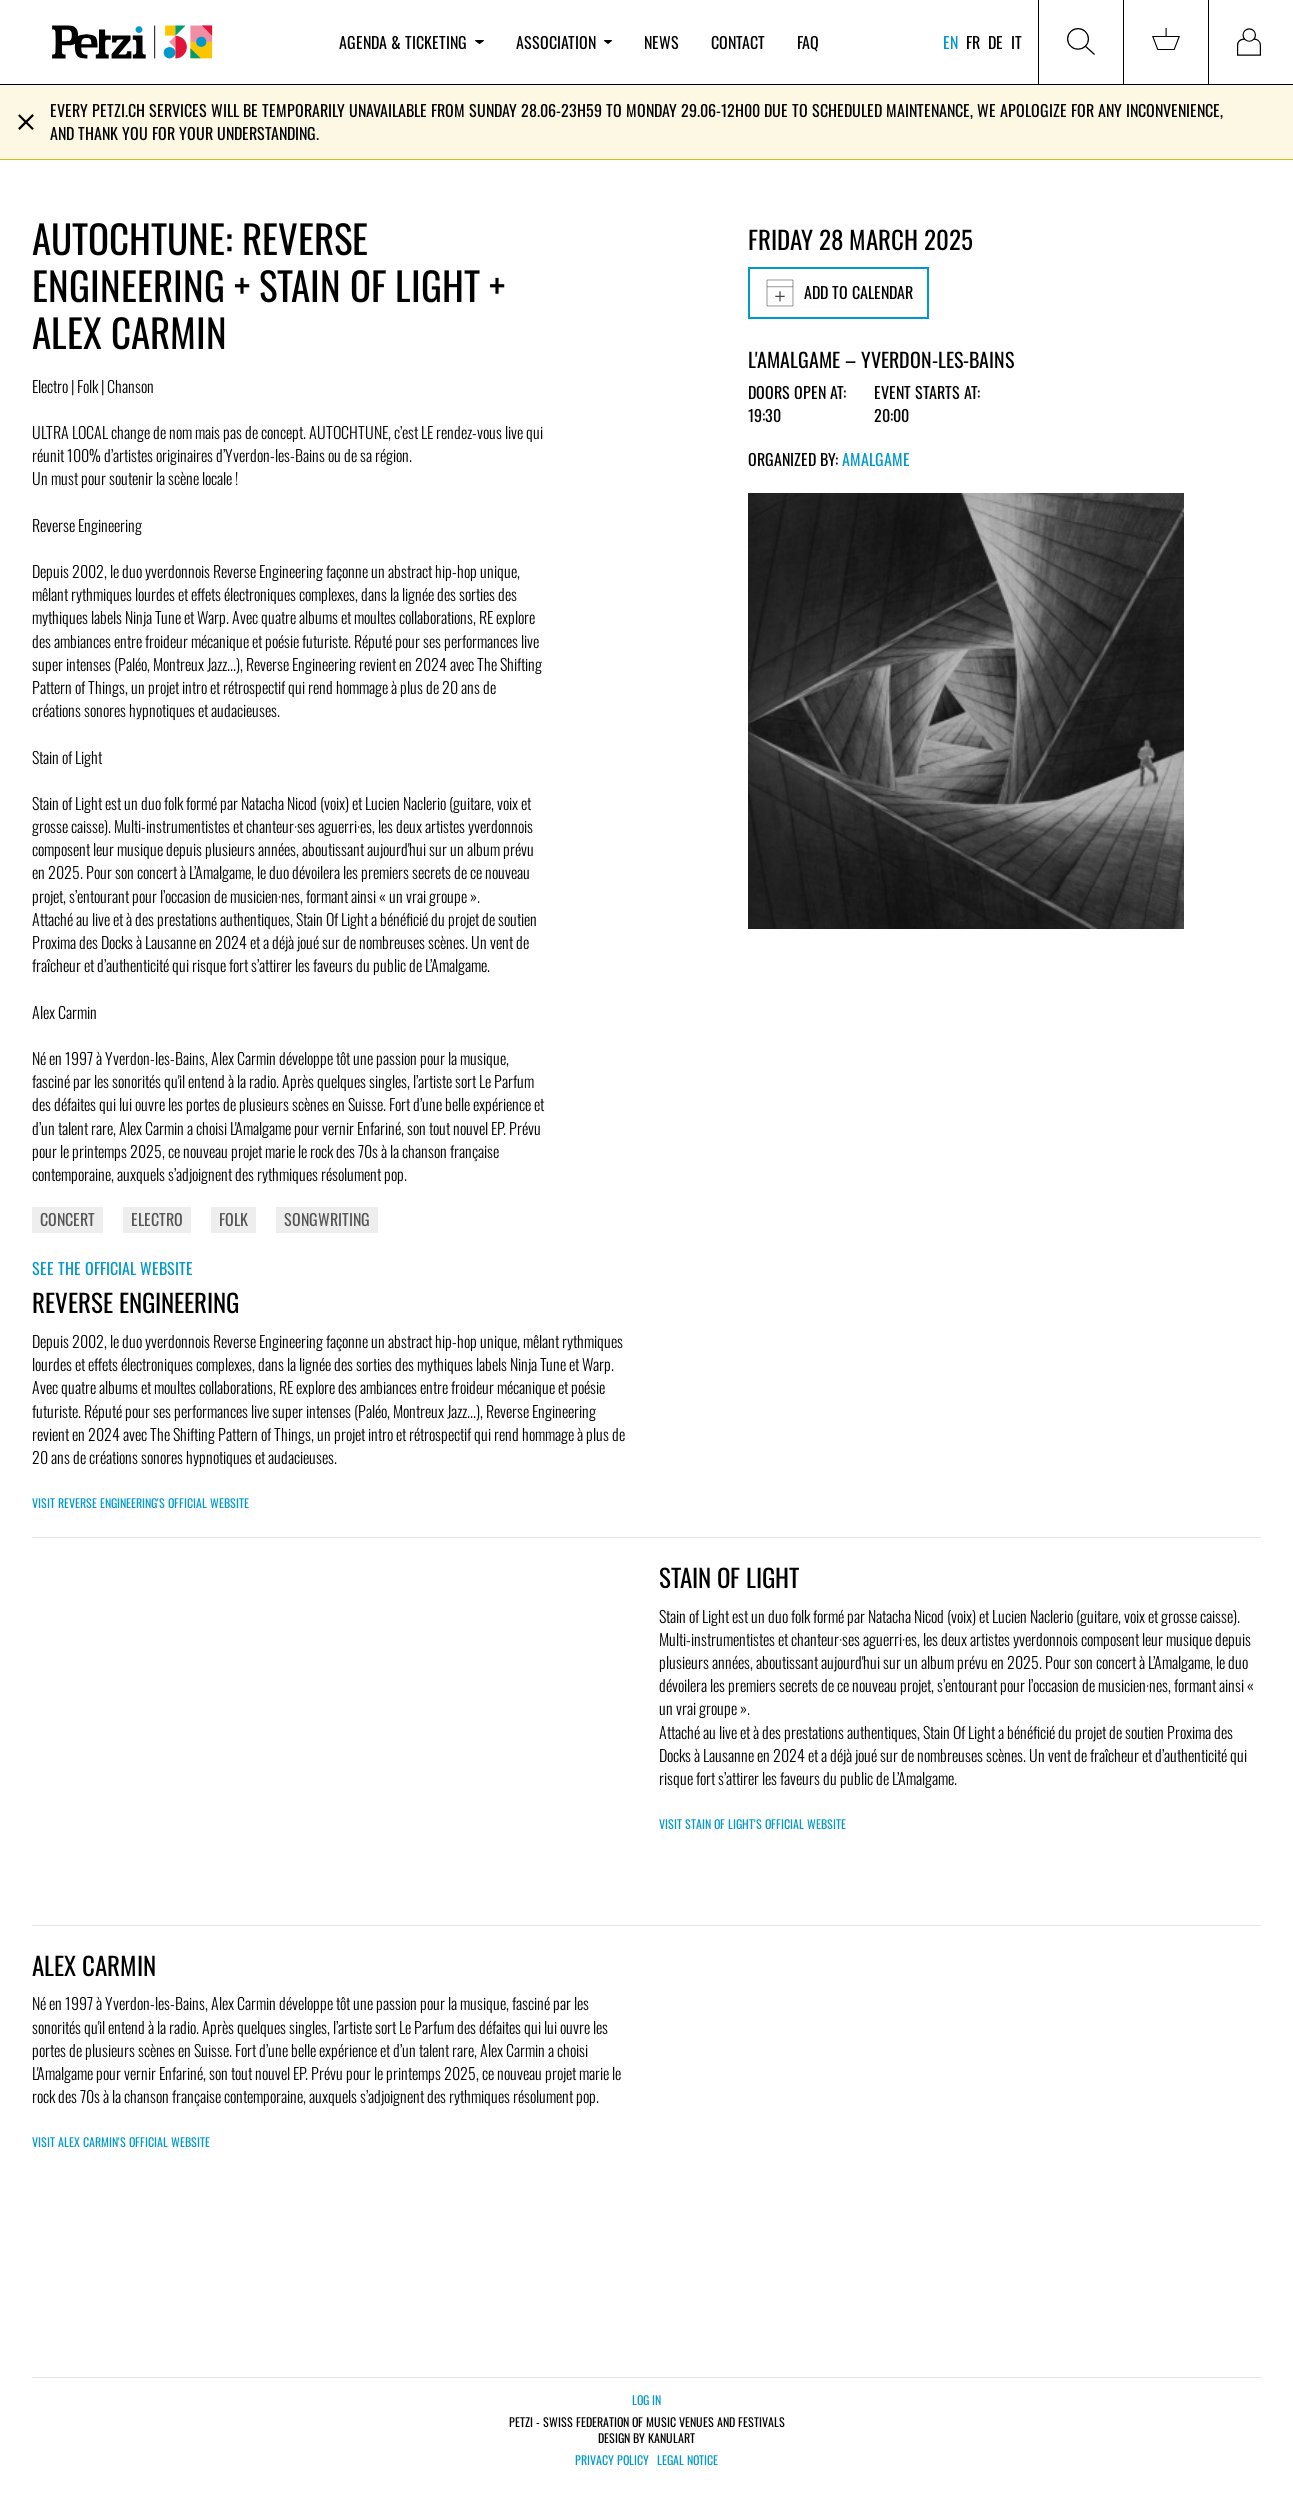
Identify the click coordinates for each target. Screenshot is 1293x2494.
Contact (738, 42)
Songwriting (327, 1219)
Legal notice (687, 2460)
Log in (646, 2399)
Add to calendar (838, 293)
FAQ (808, 42)
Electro (157, 1219)
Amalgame (876, 459)
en (950, 42)
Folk (233, 1219)
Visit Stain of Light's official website (752, 1823)
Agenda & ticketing (411, 42)
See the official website (112, 1268)
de (995, 42)
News (661, 42)
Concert (67, 1219)
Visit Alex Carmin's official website (121, 2141)
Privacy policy (612, 2460)
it (1016, 42)
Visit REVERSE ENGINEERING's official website (140, 1502)
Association (564, 42)
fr (973, 42)
